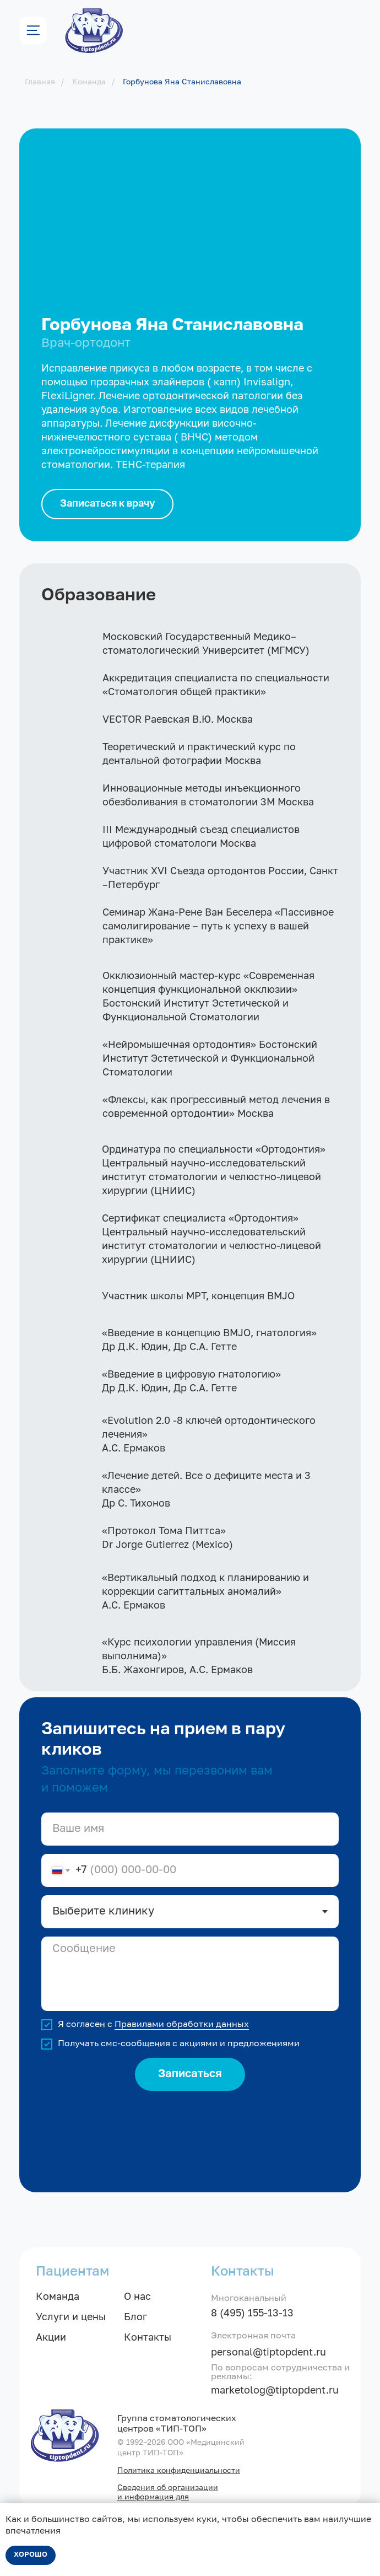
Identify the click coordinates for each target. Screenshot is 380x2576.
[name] (190, 1829)
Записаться (190, 2074)
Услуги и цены (71, 2317)
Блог (135, 2317)
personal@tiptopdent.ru (268, 2353)
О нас (137, 2297)
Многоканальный (248, 2298)
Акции (51, 2338)
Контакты (147, 2338)
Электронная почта (253, 2336)
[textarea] (190, 1974)
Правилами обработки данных (182, 2024)
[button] (107, 504)
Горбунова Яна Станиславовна (182, 82)
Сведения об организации (167, 2488)
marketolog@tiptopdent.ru (275, 2391)
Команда (89, 82)
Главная (40, 82)
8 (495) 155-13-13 (252, 2314)
